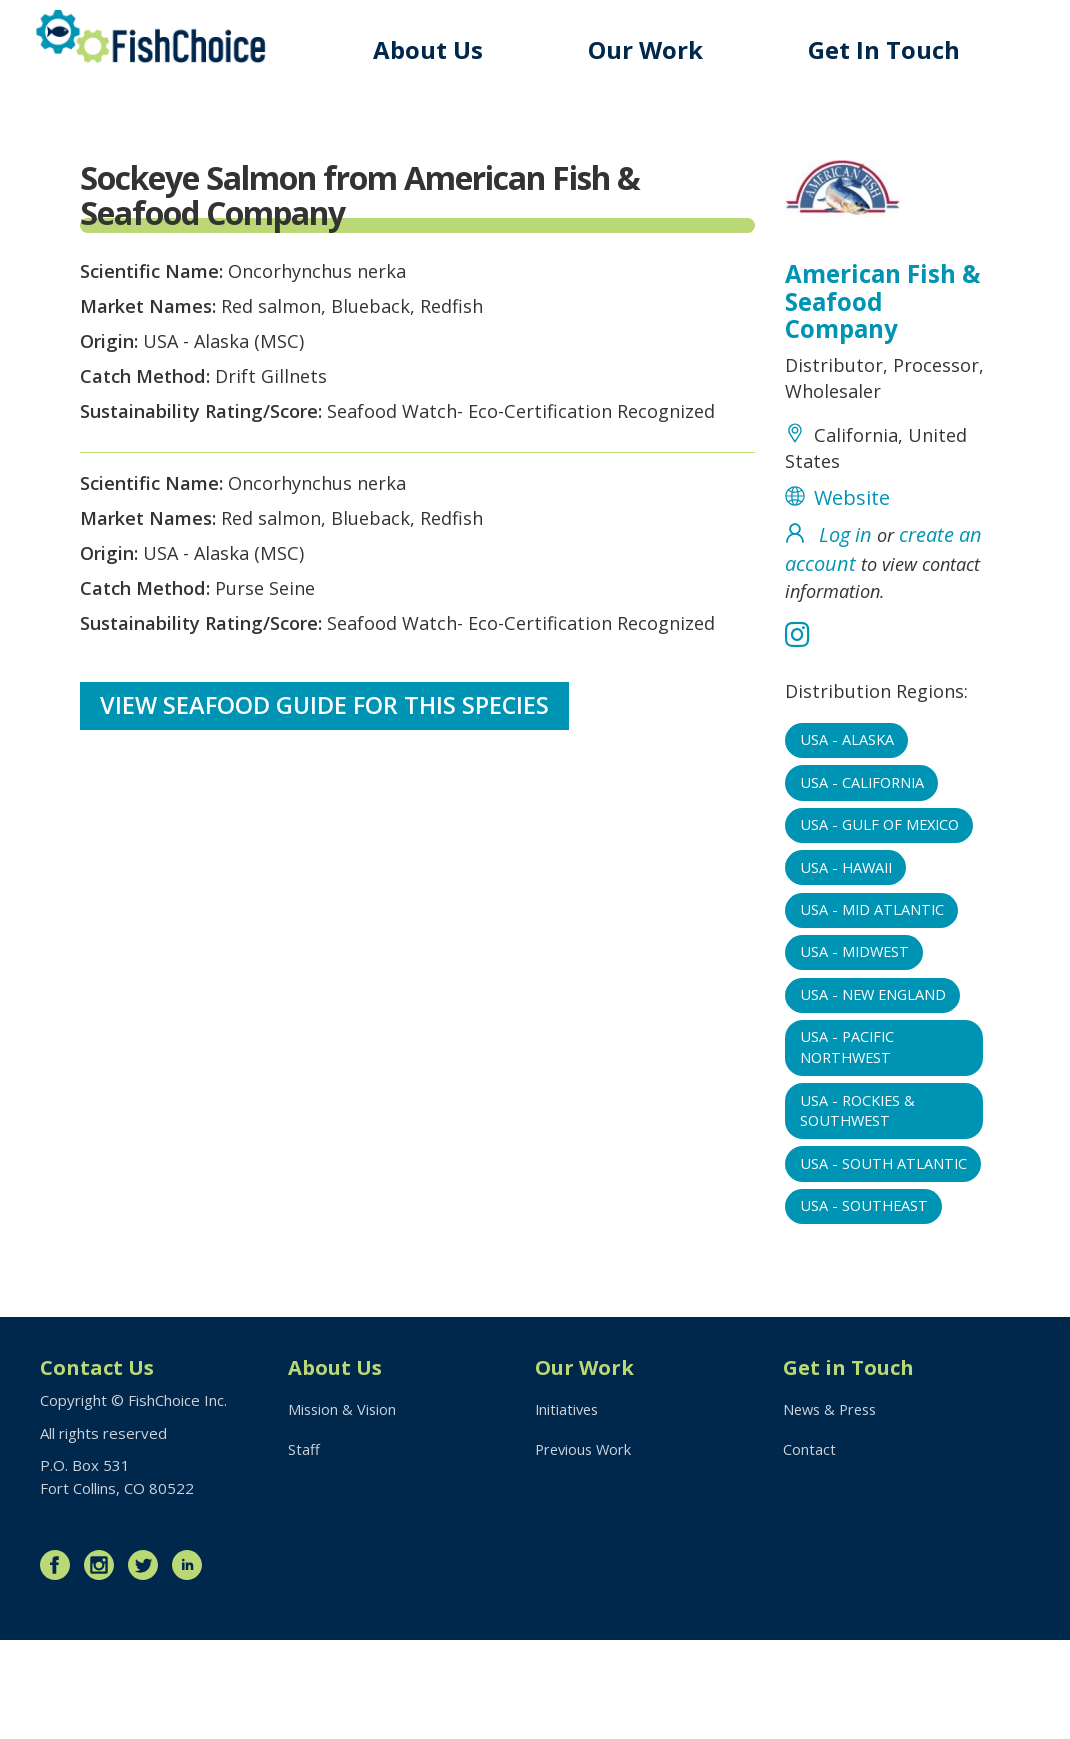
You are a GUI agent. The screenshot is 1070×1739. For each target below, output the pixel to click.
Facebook (60, 1664)
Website (852, 542)
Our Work (654, 49)
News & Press (833, 1509)
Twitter (148, 1664)
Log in (845, 581)
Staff (304, 1550)
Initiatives (568, 1509)
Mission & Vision (343, 1509)
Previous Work (585, 1550)
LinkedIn (192, 1664)
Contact (809, 1550)
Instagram (104, 1664)
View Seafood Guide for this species (326, 806)
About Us (441, 49)
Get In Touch (888, 49)
